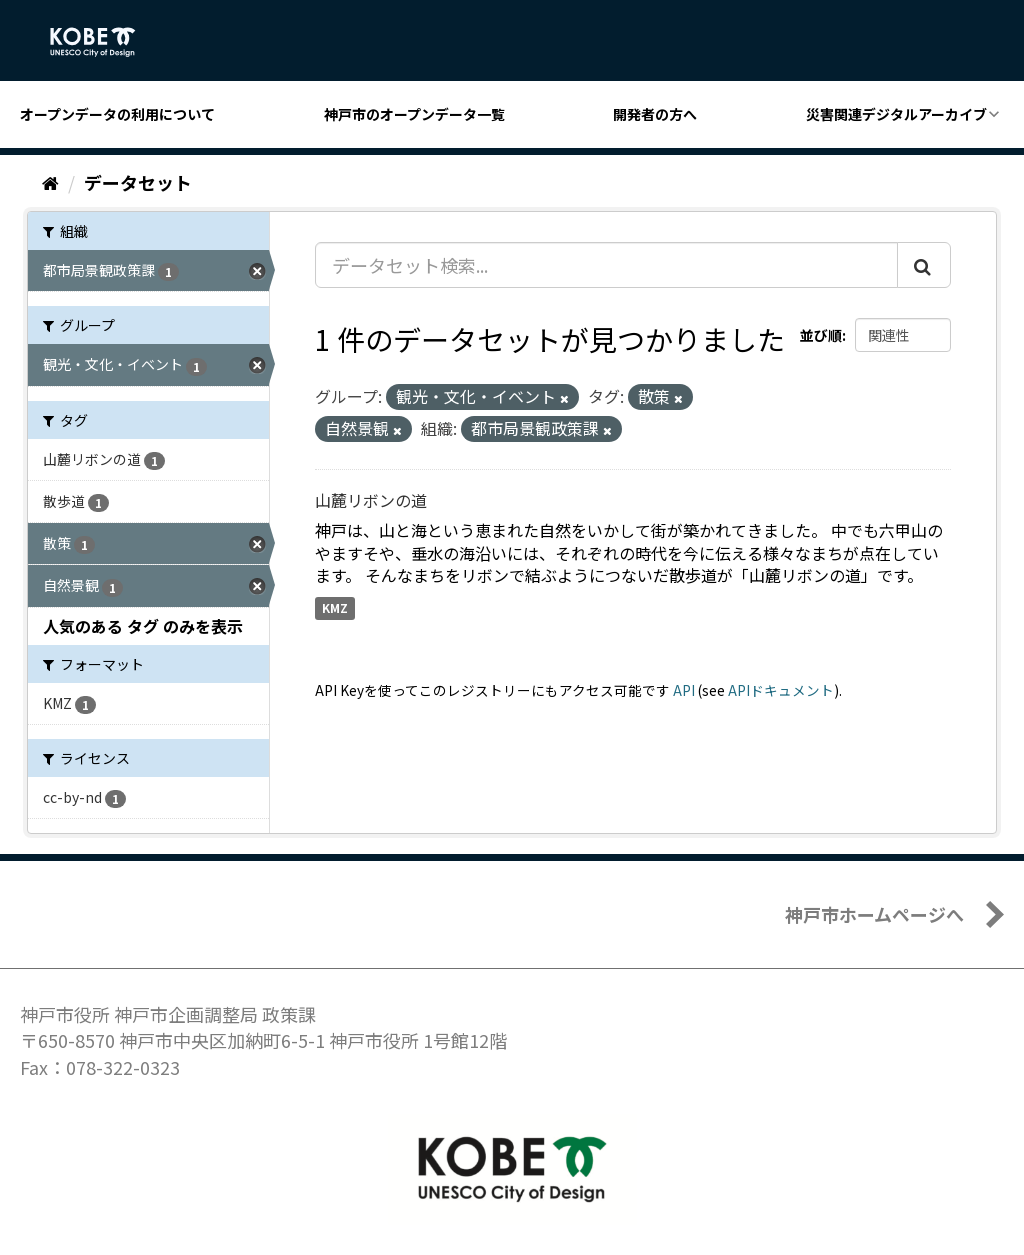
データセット (138, 182)
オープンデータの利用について (117, 114)
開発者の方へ (655, 114)
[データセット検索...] (606, 265)
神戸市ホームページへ (874, 914)
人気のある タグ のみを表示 (143, 626)
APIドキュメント (781, 690)
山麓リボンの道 (371, 500)
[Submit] (924, 265)
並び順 (821, 335)
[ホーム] (50, 182)
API (684, 690)
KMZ (335, 607)
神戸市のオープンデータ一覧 (414, 114)
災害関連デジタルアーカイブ (896, 114)
